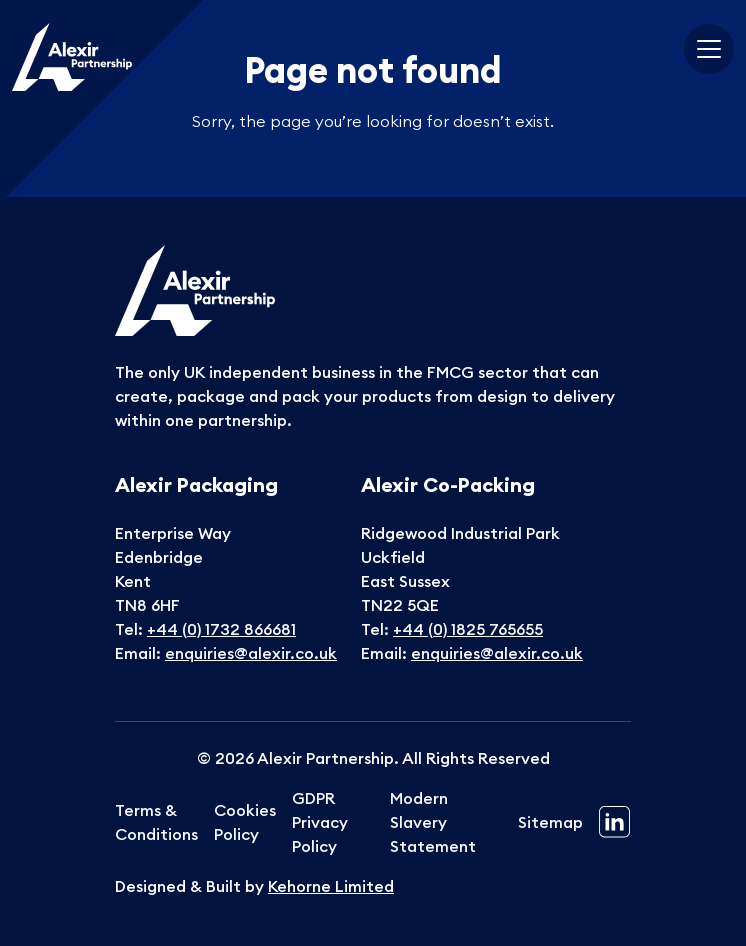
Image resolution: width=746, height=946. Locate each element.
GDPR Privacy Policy (320, 822)
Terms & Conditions (156, 822)
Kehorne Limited (331, 886)
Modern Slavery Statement (433, 822)
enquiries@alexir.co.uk (251, 653)
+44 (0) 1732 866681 (221, 629)
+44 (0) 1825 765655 (468, 629)
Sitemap (550, 822)
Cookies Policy (245, 822)
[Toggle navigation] (709, 49)
